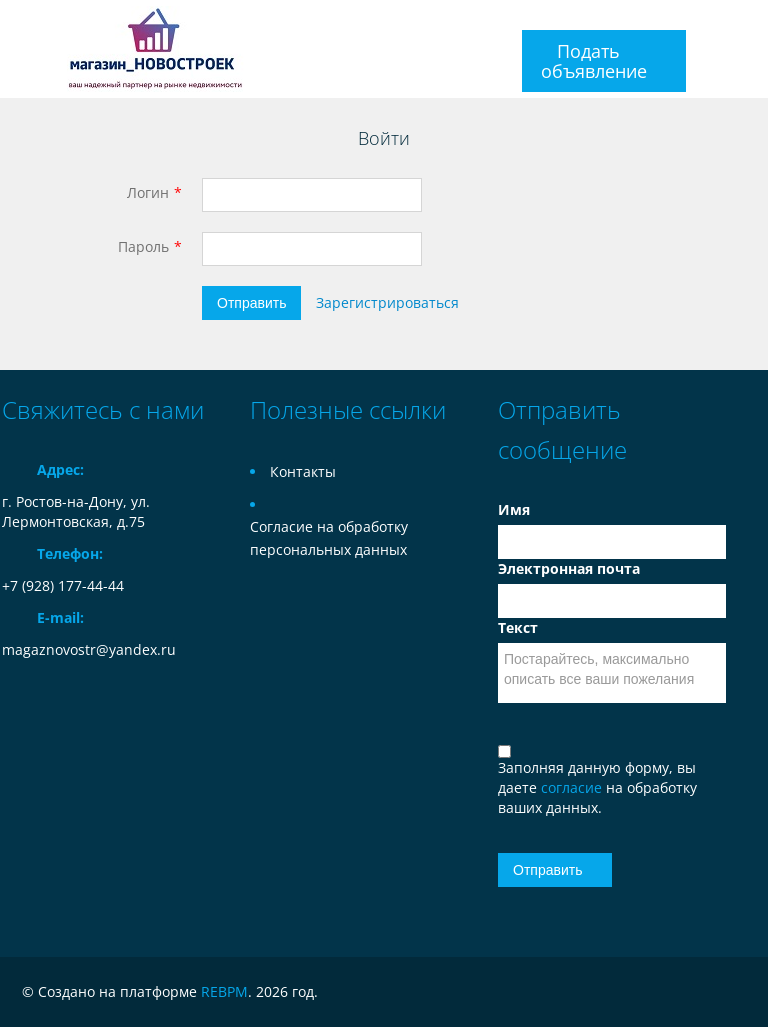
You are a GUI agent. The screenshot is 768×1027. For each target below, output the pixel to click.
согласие (573, 787)
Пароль (143, 246)
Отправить (251, 303)
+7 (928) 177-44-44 (63, 585)
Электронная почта (569, 568)
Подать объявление (594, 61)
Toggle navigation (19, 49)
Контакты (303, 471)
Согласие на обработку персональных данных (329, 538)
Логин (148, 192)
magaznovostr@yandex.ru (89, 649)
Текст (518, 627)
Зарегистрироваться (387, 302)
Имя (514, 509)
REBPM (224, 991)
